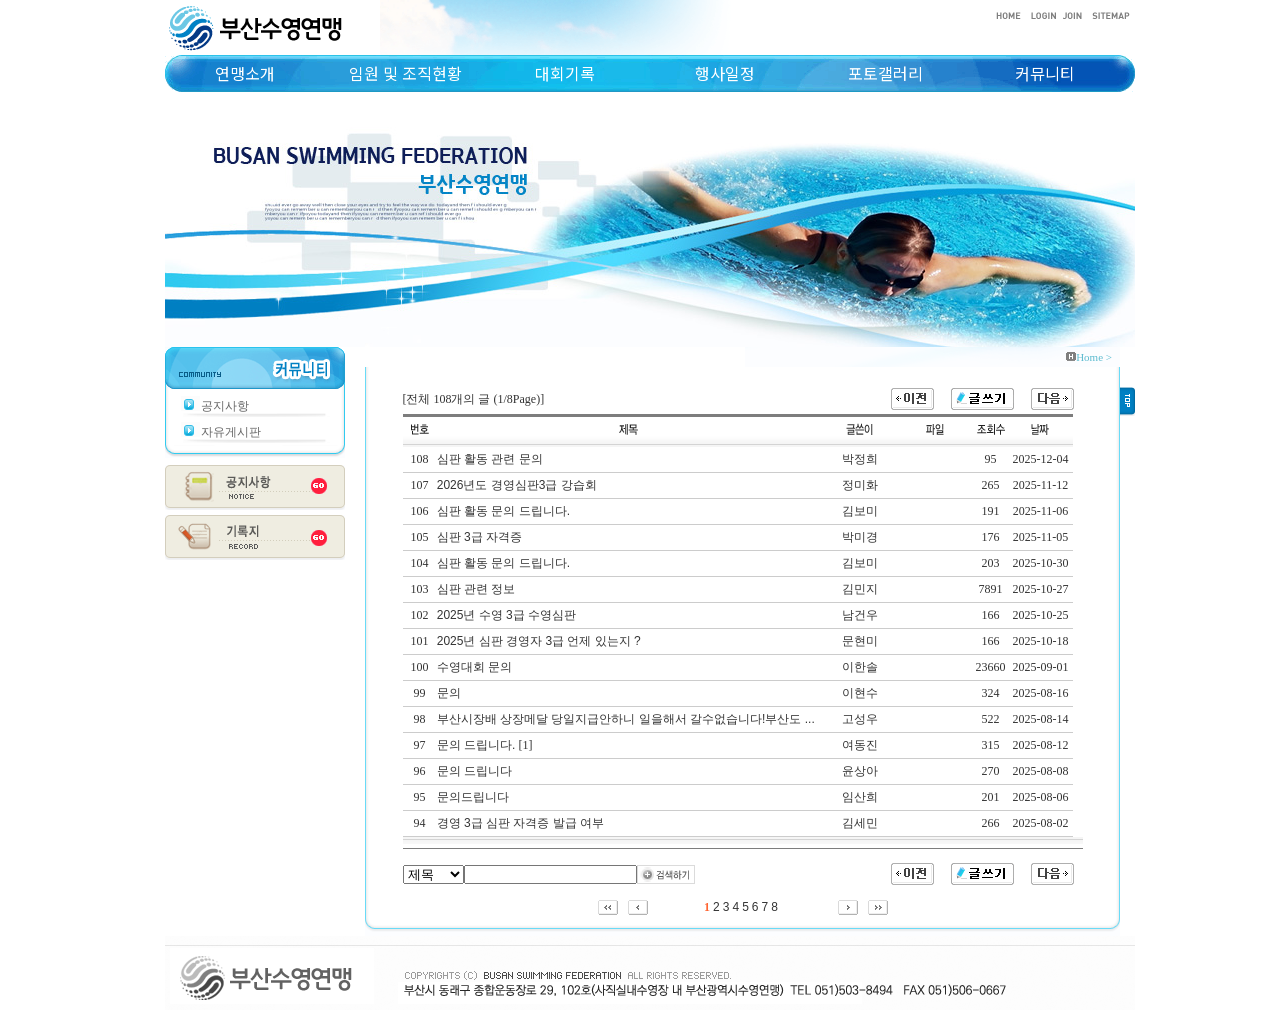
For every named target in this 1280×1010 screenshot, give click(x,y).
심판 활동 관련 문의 (490, 459)
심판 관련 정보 (476, 589)
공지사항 (225, 406)
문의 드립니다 (474, 771)
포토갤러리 (885, 73)
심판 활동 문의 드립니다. (503, 511)
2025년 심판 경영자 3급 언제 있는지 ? (539, 641)
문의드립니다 (473, 797)
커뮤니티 (1045, 73)
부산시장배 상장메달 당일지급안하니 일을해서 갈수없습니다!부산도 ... (626, 719)
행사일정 (725, 73)
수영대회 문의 (474, 667)
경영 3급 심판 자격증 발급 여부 (520, 823)
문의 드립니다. (476, 745)
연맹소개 (245, 73)
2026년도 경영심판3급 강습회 (517, 485)
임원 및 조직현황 (405, 73)
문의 (449, 693)
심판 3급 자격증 (479, 537)
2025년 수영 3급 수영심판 (506, 615)
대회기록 (565, 73)
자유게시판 (231, 432)
